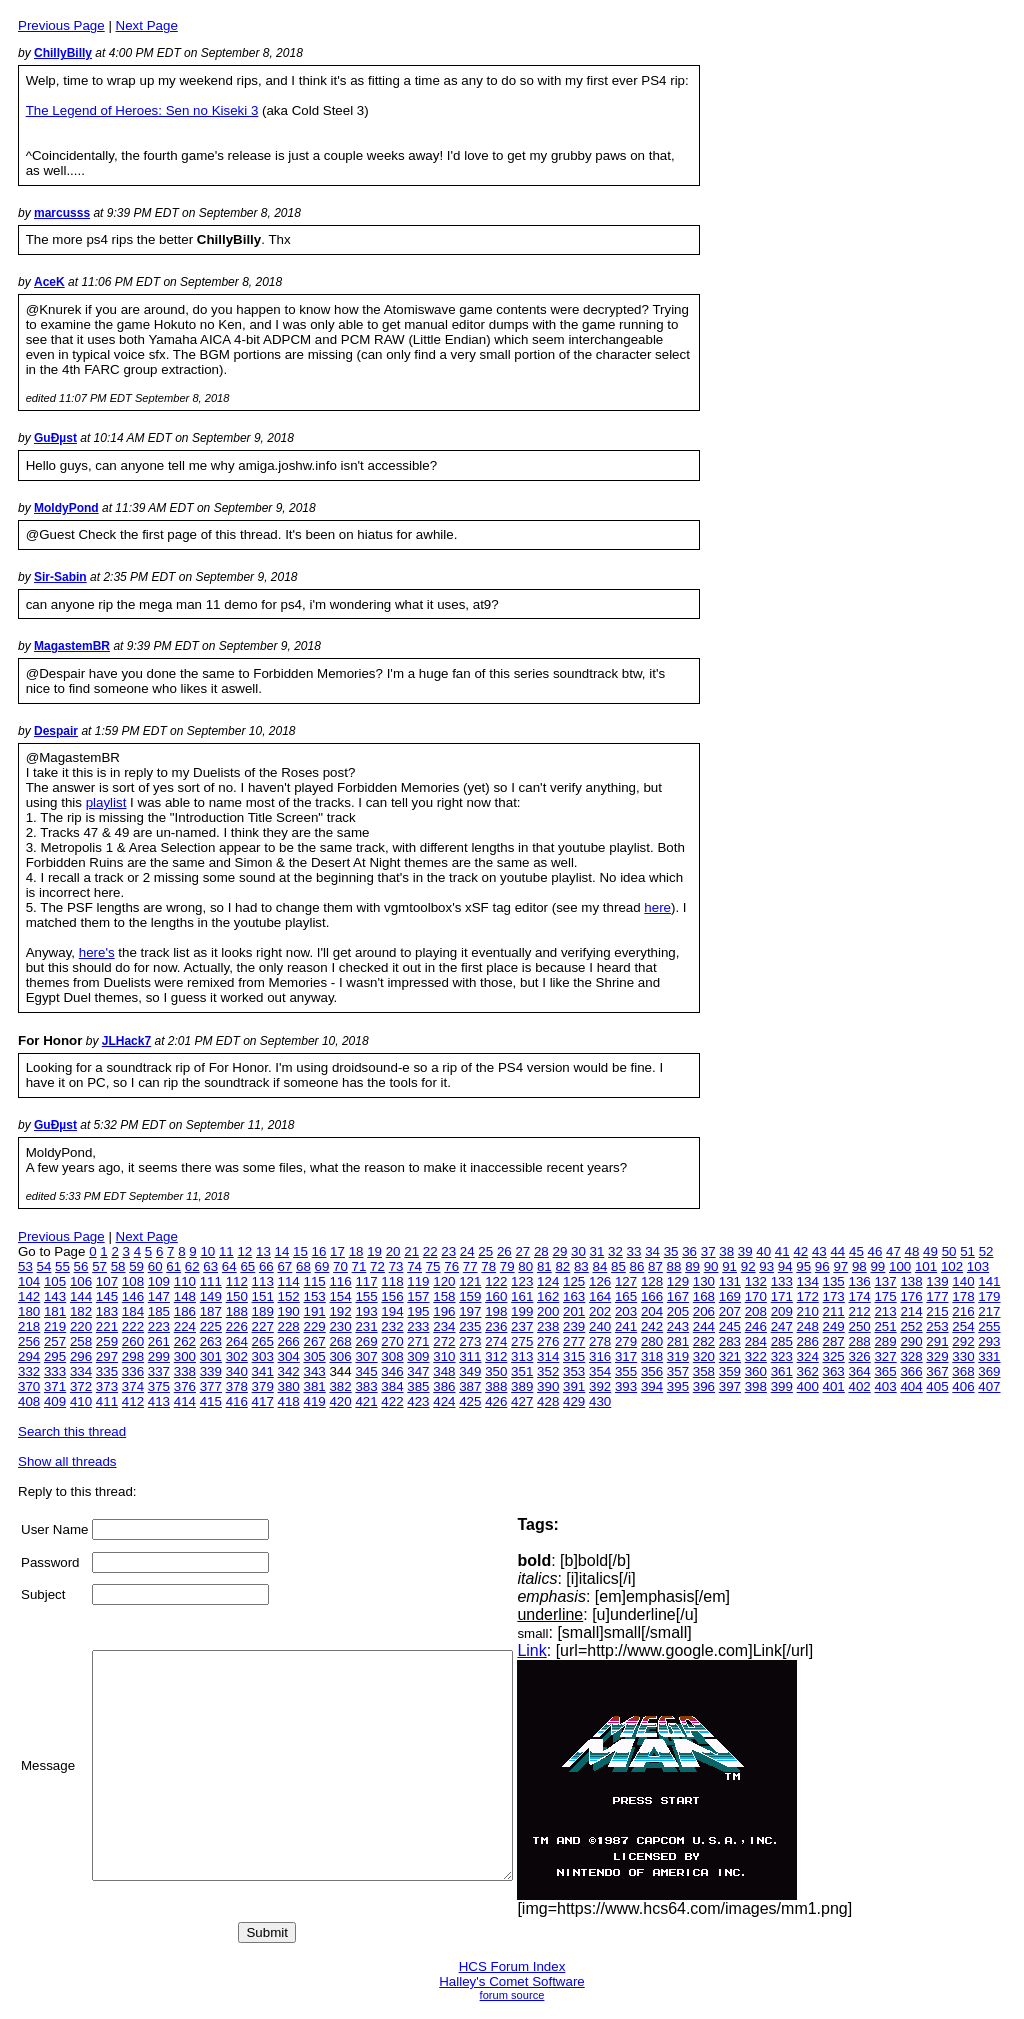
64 (229, 1266)
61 (173, 1266)
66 (266, 1266)
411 (107, 1401)
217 (989, 1311)
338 (185, 1371)
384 (392, 1386)
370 (29, 1386)
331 (989, 1356)
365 (885, 1371)
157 (418, 1296)
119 (418, 1281)
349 (470, 1371)
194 (392, 1311)
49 (930, 1251)
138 (911, 1281)
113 (263, 1281)
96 (822, 1266)
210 (808, 1311)
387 (470, 1386)
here (657, 907)
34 (652, 1251)
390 (548, 1386)
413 (159, 1401)
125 (574, 1281)
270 (392, 1341)
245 (730, 1326)
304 (289, 1356)
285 (782, 1341)
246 (756, 1326)
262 (185, 1341)
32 (615, 1251)
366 (911, 1371)
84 (599, 1266)
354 (600, 1371)
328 (911, 1356)
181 (55, 1311)
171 (782, 1296)
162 (548, 1296)
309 (418, 1356)
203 (626, 1311)
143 (55, 1296)
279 (626, 1341)
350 (496, 1371)
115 (314, 1281)
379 (263, 1386)
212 (860, 1311)
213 (885, 1311)
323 (782, 1356)
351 (522, 1371)
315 (574, 1356)
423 (418, 1401)
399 (782, 1386)
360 (756, 1371)
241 (626, 1326)
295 (55, 1356)
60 (155, 1266)
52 (986, 1251)
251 (885, 1326)
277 (574, 1341)
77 (470, 1266)
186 (185, 1311)
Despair (56, 731)
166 (652, 1296)
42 (800, 1251)
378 (237, 1386)
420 (340, 1401)
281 (678, 1341)
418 (289, 1401)
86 (637, 1266)
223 (159, 1326)
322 (756, 1356)
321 (730, 1356)
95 (803, 1266)
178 (963, 1296)
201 (574, 1311)
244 (704, 1326)
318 (652, 1356)
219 (55, 1326)
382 (340, 1386)
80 (525, 1266)
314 (548, 1356)
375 (159, 1386)
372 (81, 1386)
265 (263, 1341)
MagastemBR (72, 646)
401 (834, 1386)
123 (522, 1281)
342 (289, 1371)
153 (314, 1296)
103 (978, 1266)
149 (211, 1296)
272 (444, 1341)
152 (289, 1296)
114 (289, 1281)
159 (470, 1296)
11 (226, 1251)
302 (237, 1356)
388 (496, 1386)
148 (185, 1296)
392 (600, 1386)
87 (655, 1266)
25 (485, 1251)
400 (808, 1386)
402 (860, 1386)
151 (263, 1296)
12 (244, 1251)
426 (496, 1401)
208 (756, 1311)
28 (541, 1251)
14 (282, 1251)
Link (581, 1650)
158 (444, 1296)
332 (29, 1371)
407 (989, 1386)
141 (989, 1281)
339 (211, 1371)
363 (834, 1371)
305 (314, 1356)
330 (963, 1356)
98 (859, 1266)
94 (785, 1266)
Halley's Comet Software (512, 1981)
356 (652, 1371)
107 (107, 1281)
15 (300, 1251)
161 (522, 1296)
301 (211, 1356)
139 (937, 1281)
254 (963, 1326)
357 (678, 1371)
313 (522, 1356)
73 (396, 1266)
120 (444, 1281)
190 (289, 1311)
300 (185, 1356)
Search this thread (72, 1431)
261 (159, 1341)
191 (314, 1311)
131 (730, 1281)
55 (62, 1266)
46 (875, 1251)
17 (337, 1251)
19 (374, 1251)
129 (678, 1281)
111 (211, 1281)
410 (81, 1401)
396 (704, 1386)
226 (237, 1326)
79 (507, 1266)
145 (107, 1296)
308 (392, 1356)
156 (392, 1296)
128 (652, 1281)
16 (319, 1251)
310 (444, 1356)
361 (782, 1371)
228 (289, 1326)
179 (989, 1296)
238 (548, 1326)
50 (949, 1251)
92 (748, 1266)
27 (522, 1251)
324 (808, 1356)
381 (314, 1386)
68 (303, 1266)
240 (600, 1326)
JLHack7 (126, 1041)
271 (418, 1341)
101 (926, 1266)
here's (97, 952)
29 (559, 1251)
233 (418, 1326)
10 (207, 1251)
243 (678, 1326)
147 (159, 1296)
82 (562, 1266)
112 (237, 1281)
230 (340, 1326)
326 (860, 1356)
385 (418, 1386)
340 (237, 1371)
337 (159, 1371)
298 (133, 1356)
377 (211, 1386)
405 (937, 1386)
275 (522, 1341)
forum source (512, 1995)
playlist (106, 802)
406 (963, 1386)
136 (860, 1281)
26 (504, 1251)
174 (860, 1296)
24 (467, 1251)
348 (444, 1371)
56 (81, 1266)
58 (118, 1266)
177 (937, 1296)
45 (856, 1251)
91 (729, 1266)
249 (834, 1326)
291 (937, 1341)
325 (834, 1356)
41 (782, 1251)
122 (496, 1281)
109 (159, 1281)
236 (496, 1326)
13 (263, 1251)
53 (25, 1266)
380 (289, 1386)
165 (626, 1296)
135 (834, 1281)
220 (81, 1326)
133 (782, 1281)
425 (470, 1401)
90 (711, 1266)
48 (912, 1251)
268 (340, 1341)
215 (937, 1311)
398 (756, 1386)
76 (451, 1266)
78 (488, 1266)
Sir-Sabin (60, 577)
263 (211, 1341)
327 (885, 1356)
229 (314, 1326)
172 (808, 1296)
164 (600, 1296)
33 (634, 1251)
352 (548, 1371)
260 (133, 1341)
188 (237, 1311)
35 (671, 1251)
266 (289, 1341)
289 (885, 1341)
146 (133, 1296)
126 (600, 1281)
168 (704, 1296)
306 (340, 1356)
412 (133, 1401)
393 (626, 1386)
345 (366, 1371)
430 (600, 1401)
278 (600, 1341)
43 (819, 1251)
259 (107, 1341)
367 (937, 1371)
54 (44, 1266)
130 (704, 1281)
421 (366, 1401)
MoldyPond (66, 508)
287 (834, 1341)
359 (730, 1371)
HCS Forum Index (512, 1966)
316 (600, 1356)
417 (263, 1401)
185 (159, 1311)
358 (704, 1371)
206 (704, 1311)
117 (366, 1281)
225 (211, 1326)
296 (81, 1356)
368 (963, 1371)
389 (522, 1386)
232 (392, 1326)
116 (340, 1281)
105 (55, 1281)
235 (470, 1326)
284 (756, 1341)
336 (133, 1371)
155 (366, 1296)
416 (237, 1401)
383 (366, 1386)
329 (937, 1356)
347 (418, 1371)
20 (393, 1251)
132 (756, 1281)
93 (766, 1266)
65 (247, 1266)
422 (392, 1401)
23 (448, 1251)
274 (496, 1341)
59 (136, 1266)
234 (444, 1326)
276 (548, 1341)
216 (963, 1311)
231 (366, 1326)
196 (444, 1311)
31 (597, 1251)
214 (911, 1311)
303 (263, 1356)
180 (29, 1311)
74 (414, 1266)
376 (185, 1386)
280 (652, 1341)
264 (237, 1341)
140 (963, 1281)
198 (496, 1311)
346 (392, 1371)
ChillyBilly (63, 53)
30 (578, 1251)
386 (444, 1386)
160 (496, 1296)
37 (708, 1251)
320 (704, 1356)
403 (885, 1386)
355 (626, 1371)
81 (544, 1266)
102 (952, 1266)
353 (574, 1371)
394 (652, 1386)
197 (470, 1311)
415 (211, 1401)
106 (81, 1281)
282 (704, 1341)
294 (29, 1356)
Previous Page (61, 25)
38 (726, 1251)
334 (81, 1371)
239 (574, 1326)
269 (366, 1341)
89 (692, 1266)
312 (496, 1356)
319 (678, 1356)
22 (430, 1251)
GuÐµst (55, 438)
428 (548, 1401)
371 (55, 1386)
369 (989, 1371)
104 (29, 1281)
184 (133, 1311)
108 (133, 1281)
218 (29, 1326)
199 (522, 1311)
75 (433, 1266)
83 (581, 1266)
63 (210, 1266)
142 (29, 1296)
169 (730, 1296)
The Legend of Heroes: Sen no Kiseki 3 (142, 110)
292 (963, 1341)
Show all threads (67, 1461)
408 (29, 1401)
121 (470, 1281)
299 (159, 1356)
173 (834, 1296)
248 (808, 1326)
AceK (49, 282)
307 (366, 1356)
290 (911, 1341)
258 (81, 1341)
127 (626, 1281)
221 (107, 1326)
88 (674, 1266)
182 (81, 1311)
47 (893, 1251)
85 (618, 1266)
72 (377, 1266)
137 (885, 1281)
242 (652, 1326)
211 (834, 1311)
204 (652, 1311)
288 (860, 1341)
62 (192, 1266)
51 (967, 1251)
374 (133, 1386)
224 (185, 1326)
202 (600, 1311)
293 (989, 1341)
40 (763, 1251)
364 (860, 1371)
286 (808, 1341)
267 (314, 1341)
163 (574, 1296)
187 (211, 1311)
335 (107, 1371)
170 (756, 1296)
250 (860, 1326)
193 (366, 1311)
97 (840, 1266)
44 (837, 1251)
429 (574, 1401)
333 (55, 1371)
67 (284, 1266)
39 (745, 1251)
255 (989, 1326)
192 (340, 1311)
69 (322, 1266)
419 (314, 1401)
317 (626, 1356)
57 (99, 1266)
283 (730, 1341)
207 (730, 1311)
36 (689, 1251)
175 (885, 1296)
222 (133, 1326)
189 (263, 1311)
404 (911, 1386)
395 (678, 1386)
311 (470, 1356)
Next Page (147, 25)
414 (185, 1401)
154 (340, 1296)
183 (107, 1311)
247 (782, 1326)
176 (911, 1296)
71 (359, 1266)
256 (29, 1341)
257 (55, 1341)
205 (678, 1311)
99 (877, 1266)
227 (263, 1326)
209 (782, 1311)
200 (548, 1311)
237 (522, 1326)
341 (263, 1371)
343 (314, 1371)
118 (392, 1281)
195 (418, 1311)
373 (107, 1386)
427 (522, 1401)
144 (81, 1296)
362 (808, 1371)
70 (340, 1266)
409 (55, 1401)
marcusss (62, 213)
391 (574, 1386)
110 (185, 1281)
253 (937, 1326)
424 (444, 1401)
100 (900, 1266)
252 (911, 1326)
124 (548, 1281)
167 (678, 1296)
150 (237, 1296)
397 (730, 1386)
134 (808, 1281)
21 (411, 1251)
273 (470, 1341)
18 (356, 1251)
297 (107, 1356)
